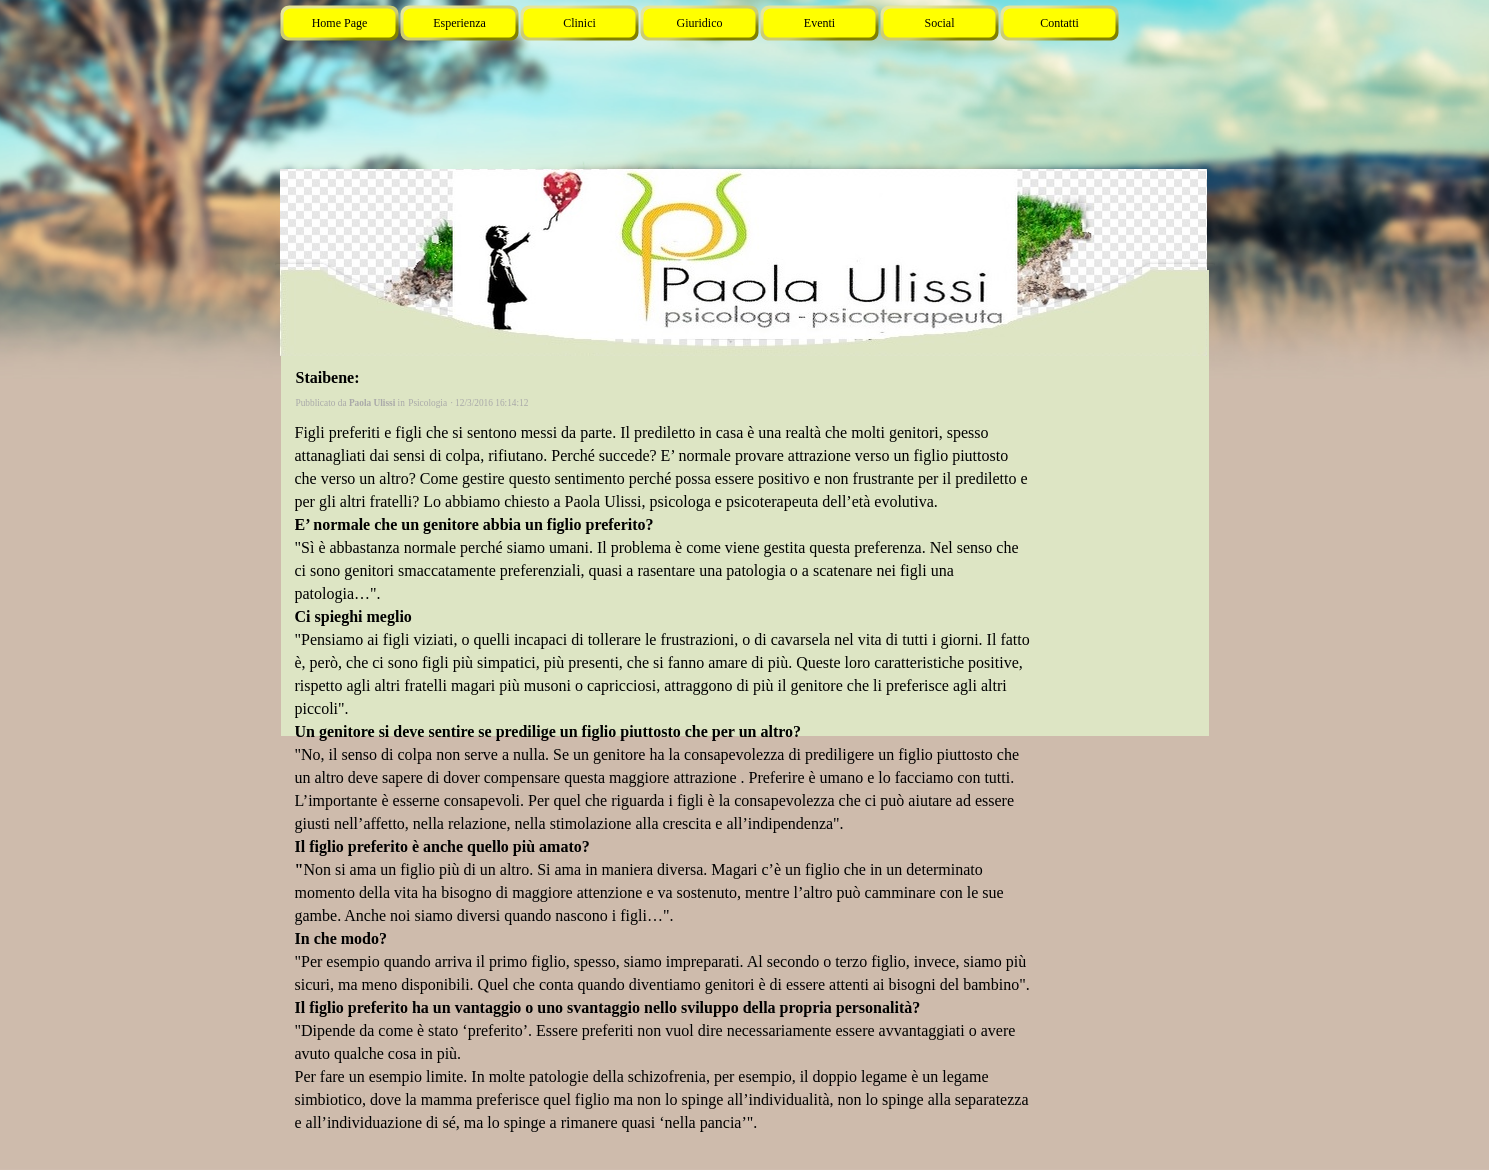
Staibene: (328, 377)
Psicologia (427, 403)
